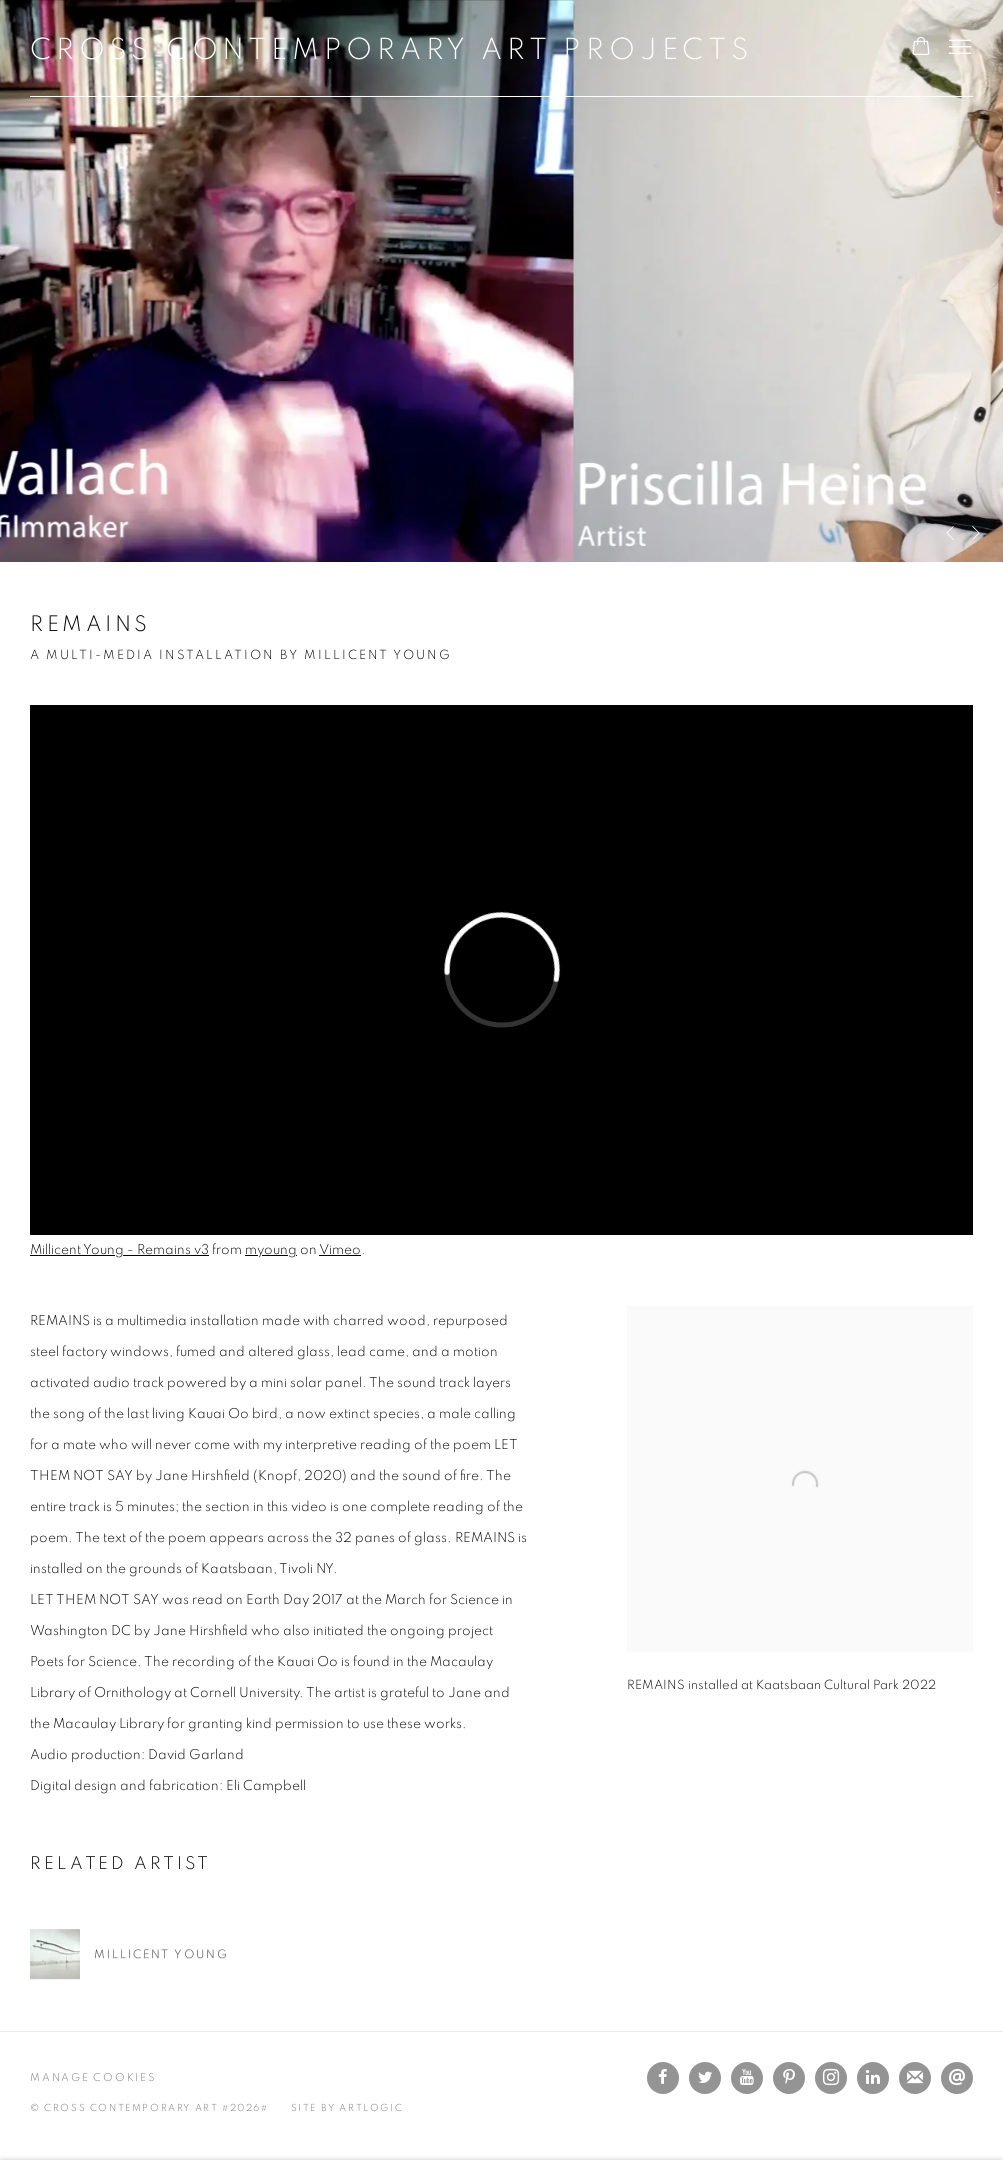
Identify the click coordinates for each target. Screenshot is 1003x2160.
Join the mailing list (915, 2078)
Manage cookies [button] (93, 2077)
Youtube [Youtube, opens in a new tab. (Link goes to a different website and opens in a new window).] (747, 2078)
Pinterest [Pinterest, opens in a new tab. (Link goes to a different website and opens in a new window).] (789, 2078)
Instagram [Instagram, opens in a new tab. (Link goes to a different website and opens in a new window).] (831, 2078)
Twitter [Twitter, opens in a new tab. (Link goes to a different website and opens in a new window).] (705, 2078)
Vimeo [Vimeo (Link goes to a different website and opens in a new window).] (340, 1250)
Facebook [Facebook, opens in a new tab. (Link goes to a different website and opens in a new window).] (663, 2078)
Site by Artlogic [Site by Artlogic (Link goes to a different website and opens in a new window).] (347, 2108)
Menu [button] (958, 48)
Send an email (957, 2078)
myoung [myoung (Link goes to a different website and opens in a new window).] (271, 1250)
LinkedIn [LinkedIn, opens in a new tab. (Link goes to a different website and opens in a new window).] (873, 2078)
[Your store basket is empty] (921, 48)
